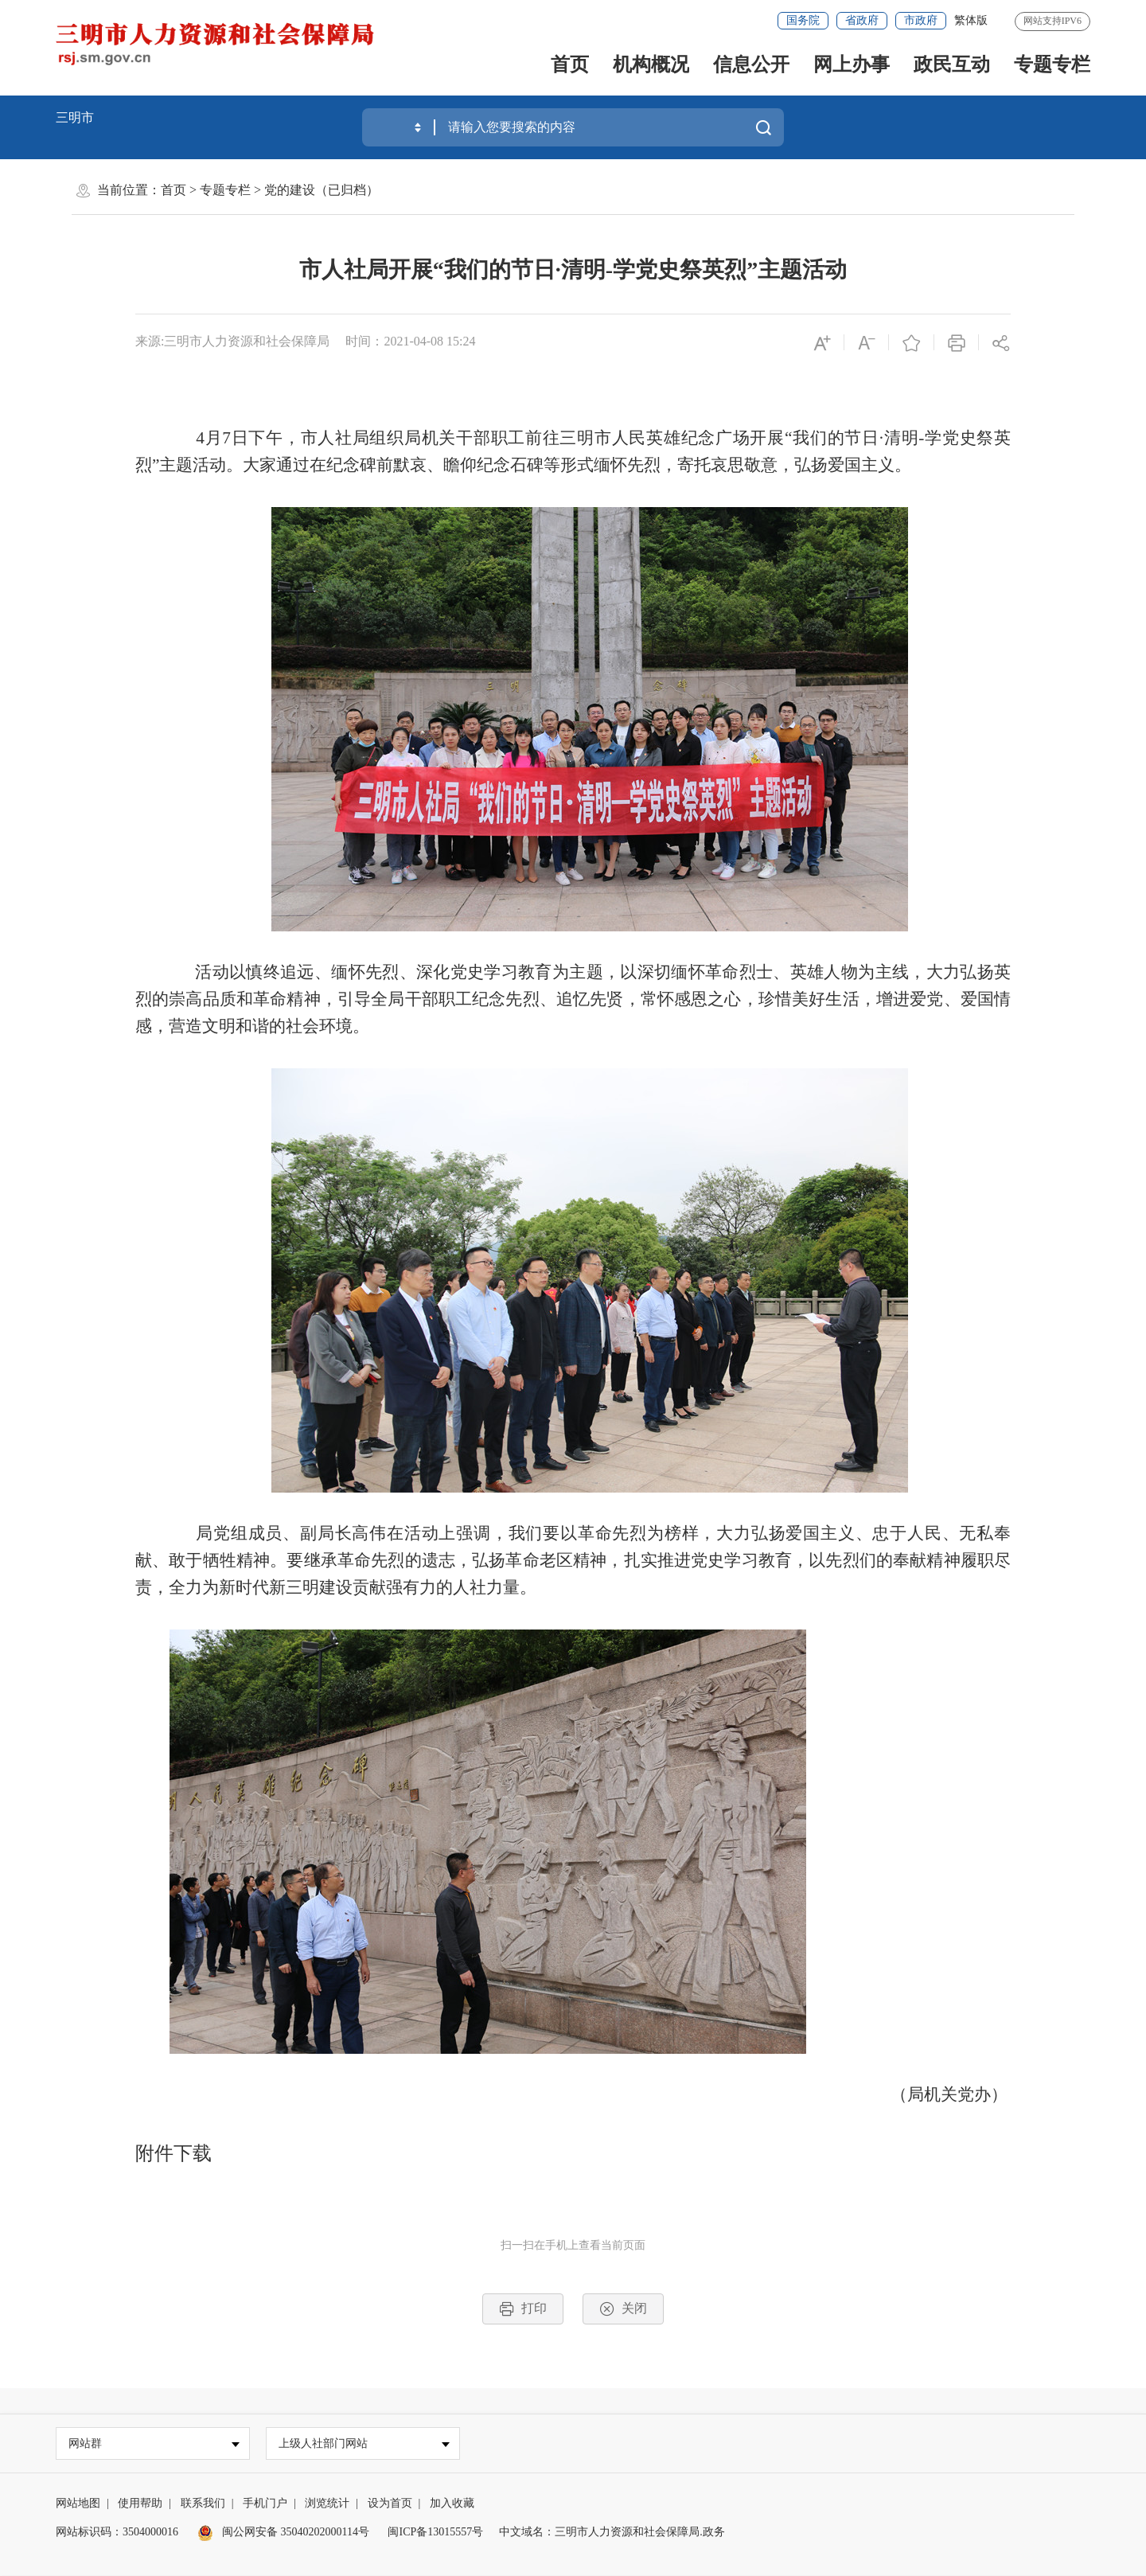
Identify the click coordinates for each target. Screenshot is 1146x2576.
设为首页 (390, 2504)
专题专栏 (1052, 64)
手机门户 (265, 2504)
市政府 (920, 20)
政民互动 (952, 64)
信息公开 (751, 64)
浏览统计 (327, 2504)
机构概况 (651, 64)
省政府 (862, 20)
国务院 (803, 20)
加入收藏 (452, 2504)
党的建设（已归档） (321, 190)
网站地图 (78, 2504)
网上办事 (851, 64)
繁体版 (971, 20)
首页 (570, 64)
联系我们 (203, 2504)
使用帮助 (140, 2504)
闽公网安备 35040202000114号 (283, 2533)
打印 (523, 2309)
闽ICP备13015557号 (435, 2533)
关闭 (623, 2309)
